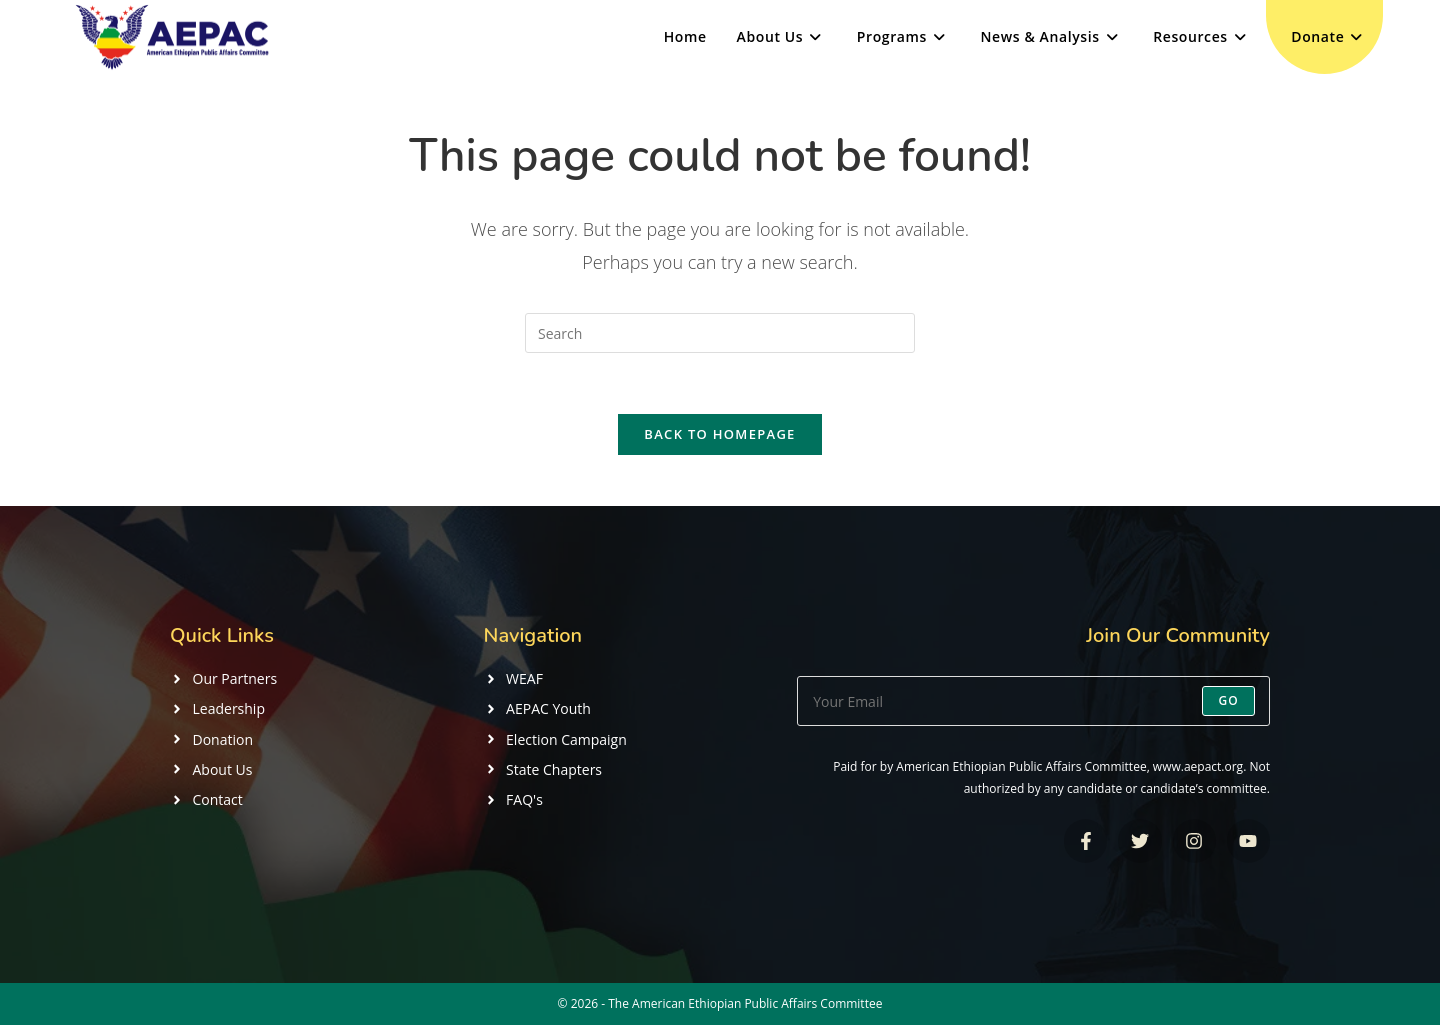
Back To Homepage (719, 434)
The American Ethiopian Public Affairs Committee (745, 1003)
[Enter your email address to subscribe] (1033, 701)
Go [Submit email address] (1228, 700)
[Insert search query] (720, 333)
